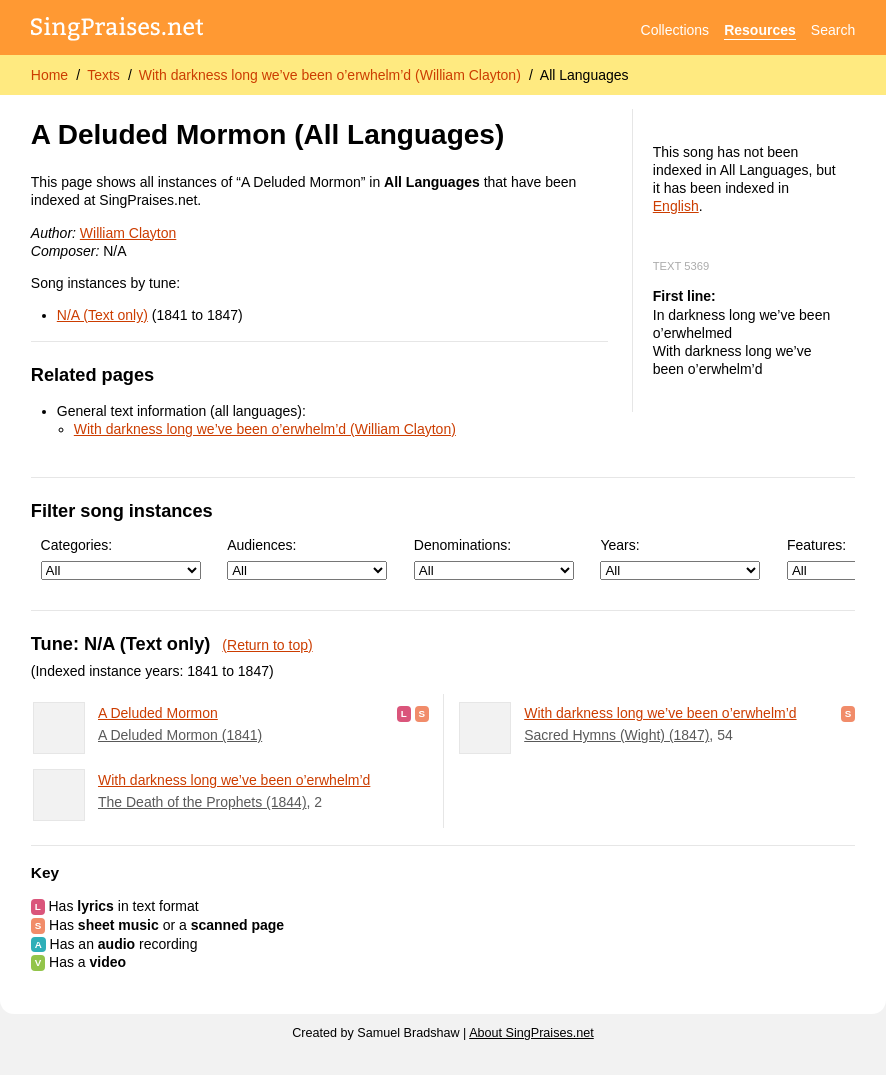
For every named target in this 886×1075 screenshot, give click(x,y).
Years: (680, 558)
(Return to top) (267, 645)
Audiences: (307, 558)
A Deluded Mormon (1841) (180, 735)
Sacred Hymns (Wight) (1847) (616, 735)
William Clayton (128, 233)
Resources (760, 30)
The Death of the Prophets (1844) (202, 802)
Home (49, 75)
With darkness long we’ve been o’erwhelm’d (234, 780)
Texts (103, 75)
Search (833, 30)
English (676, 206)
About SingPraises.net (531, 1033)
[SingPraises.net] (117, 30)
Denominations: (494, 558)
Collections (675, 30)
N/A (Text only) (102, 315)
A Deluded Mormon (158, 713)
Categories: (121, 558)
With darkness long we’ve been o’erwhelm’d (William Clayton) (330, 75)
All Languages (584, 75)
